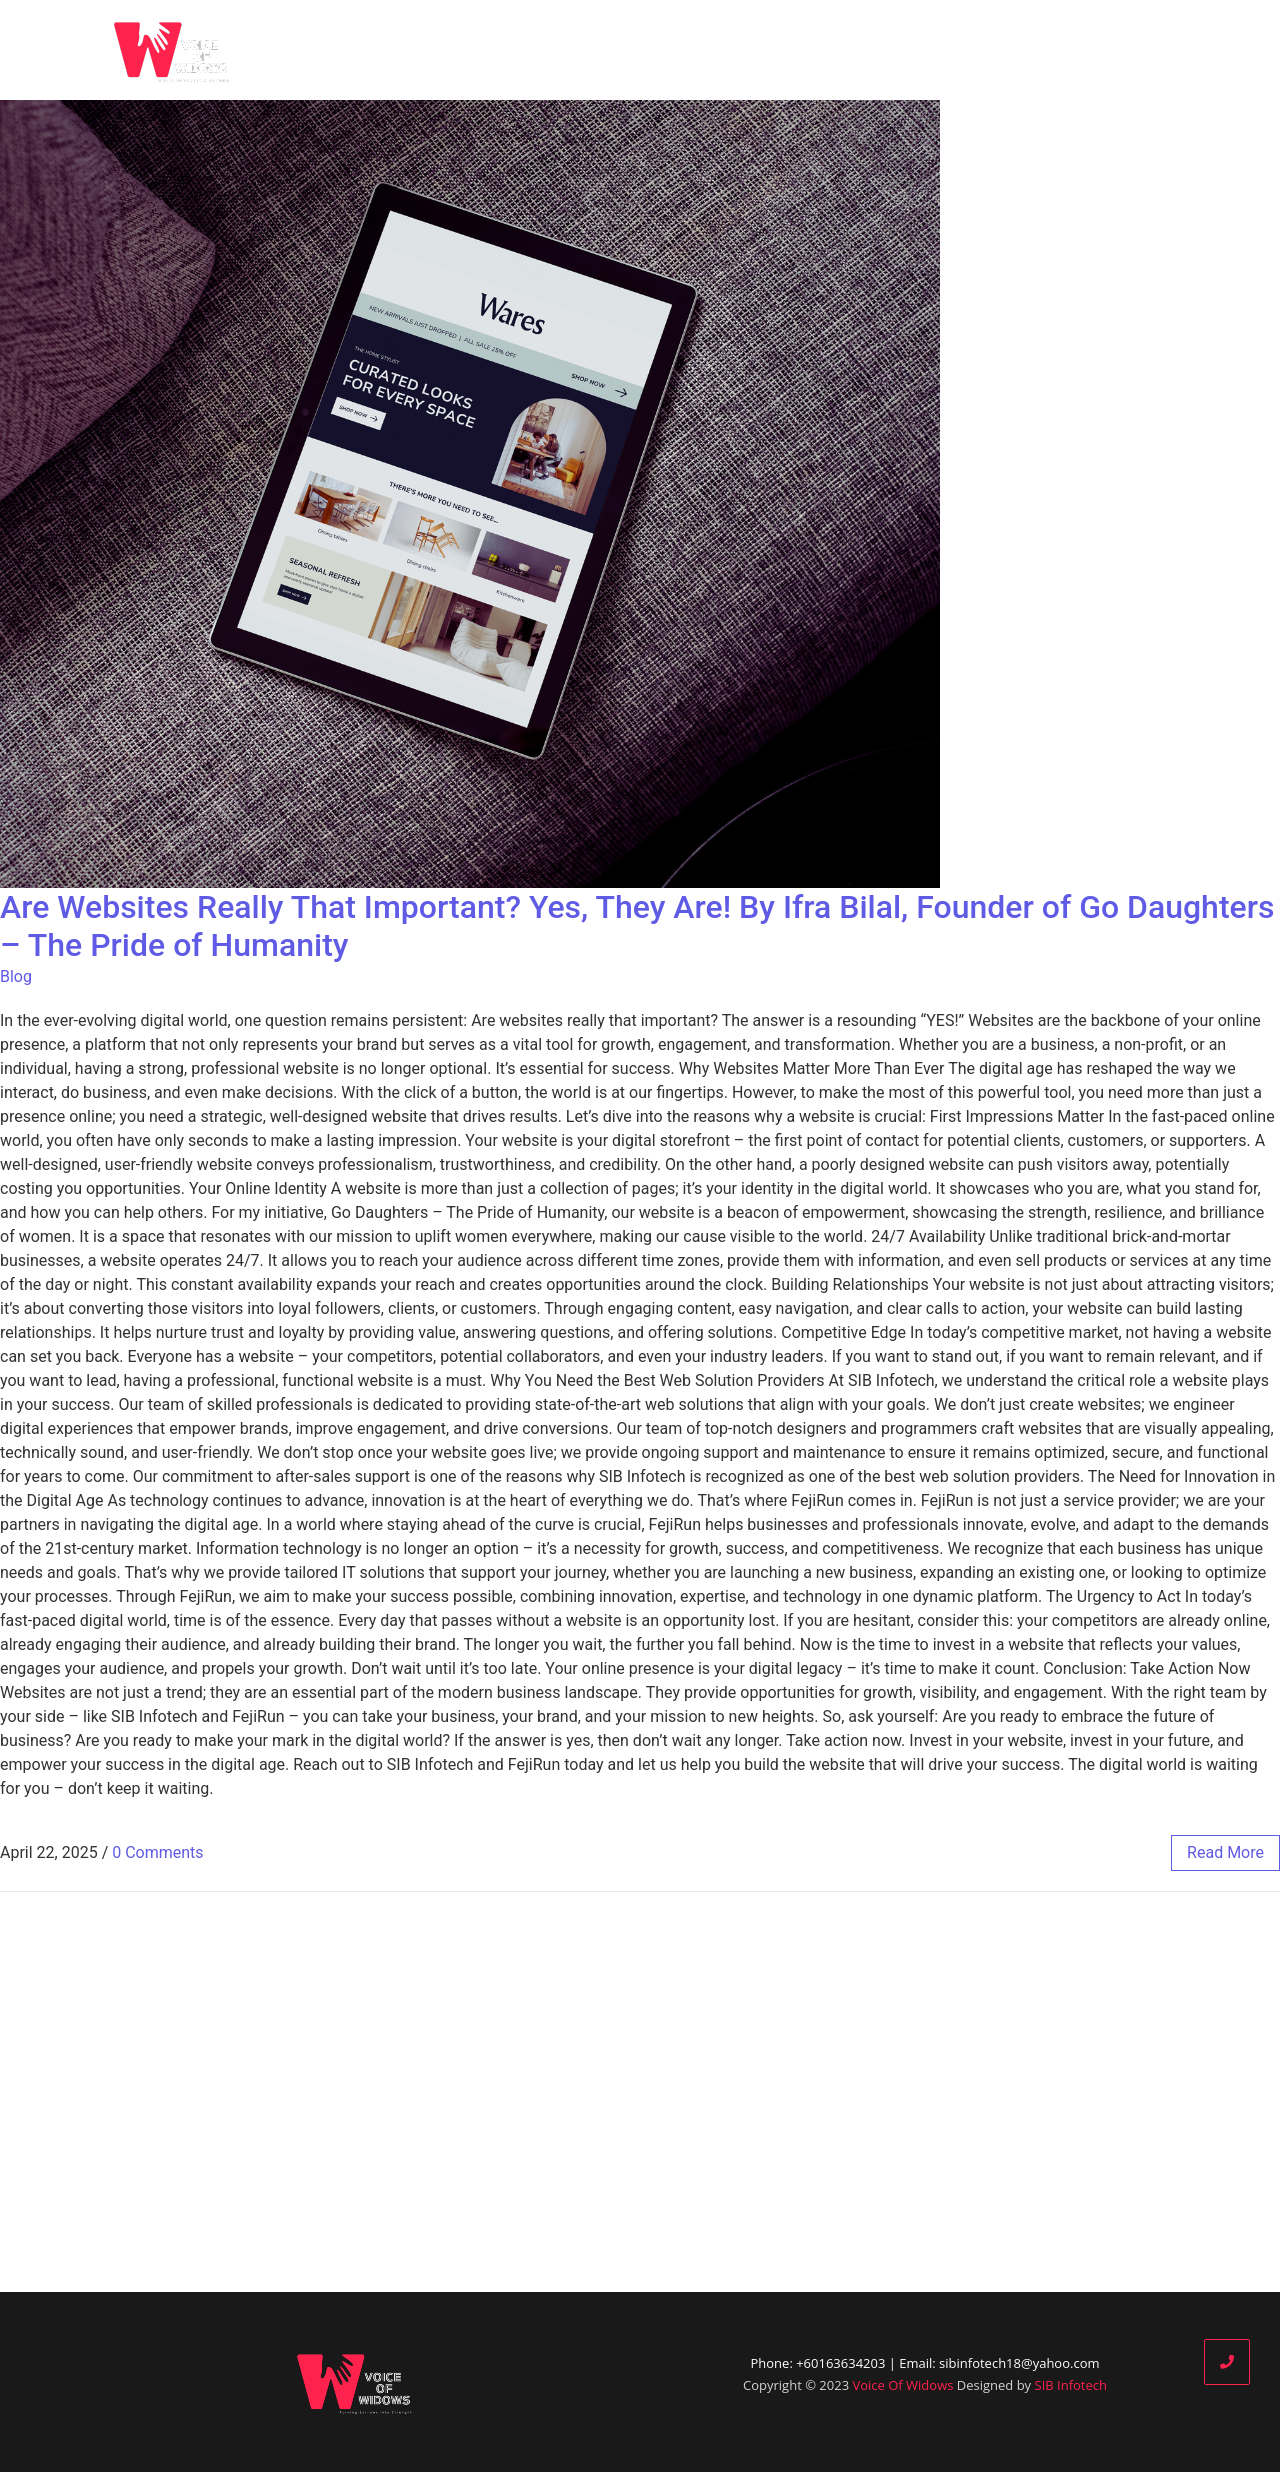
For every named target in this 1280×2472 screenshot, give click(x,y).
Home (622, 50)
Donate (1046, 50)
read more (1225, 1852)
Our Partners (933, 50)
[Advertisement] (640, 2092)
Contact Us (1154, 50)
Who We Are (732, 50)
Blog (830, 50)
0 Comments (157, 1852)
